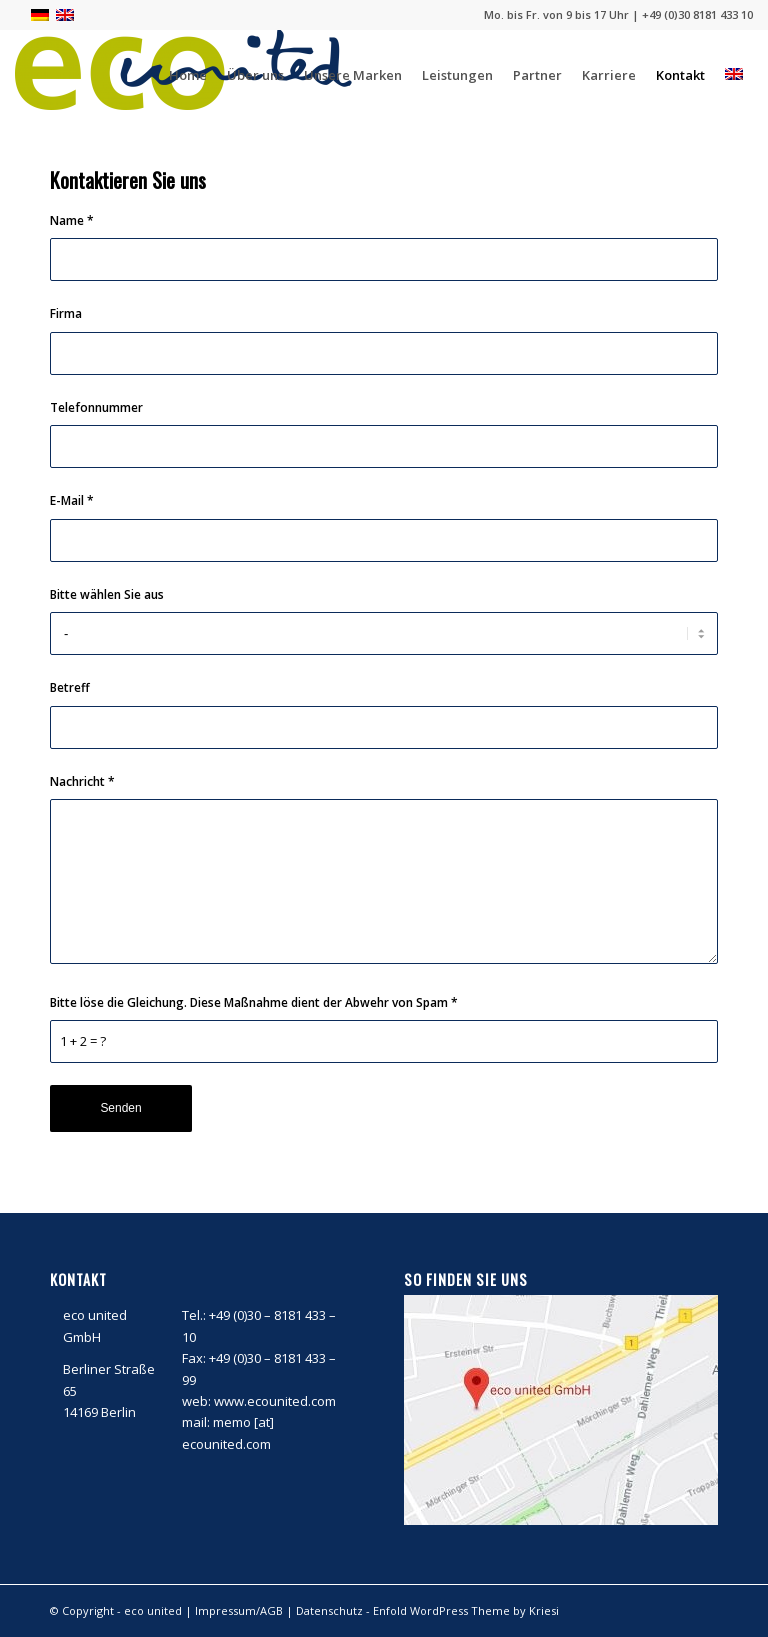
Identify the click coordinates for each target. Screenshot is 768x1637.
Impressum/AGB (239, 1610)
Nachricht (82, 781)
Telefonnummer (96, 407)
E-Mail (72, 500)
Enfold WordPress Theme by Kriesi (466, 1610)
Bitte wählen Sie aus (107, 594)
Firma (66, 313)
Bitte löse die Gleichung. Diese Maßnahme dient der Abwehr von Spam (254, 1002)
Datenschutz (329, 1610)
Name (72, 220)
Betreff (70, 687)
